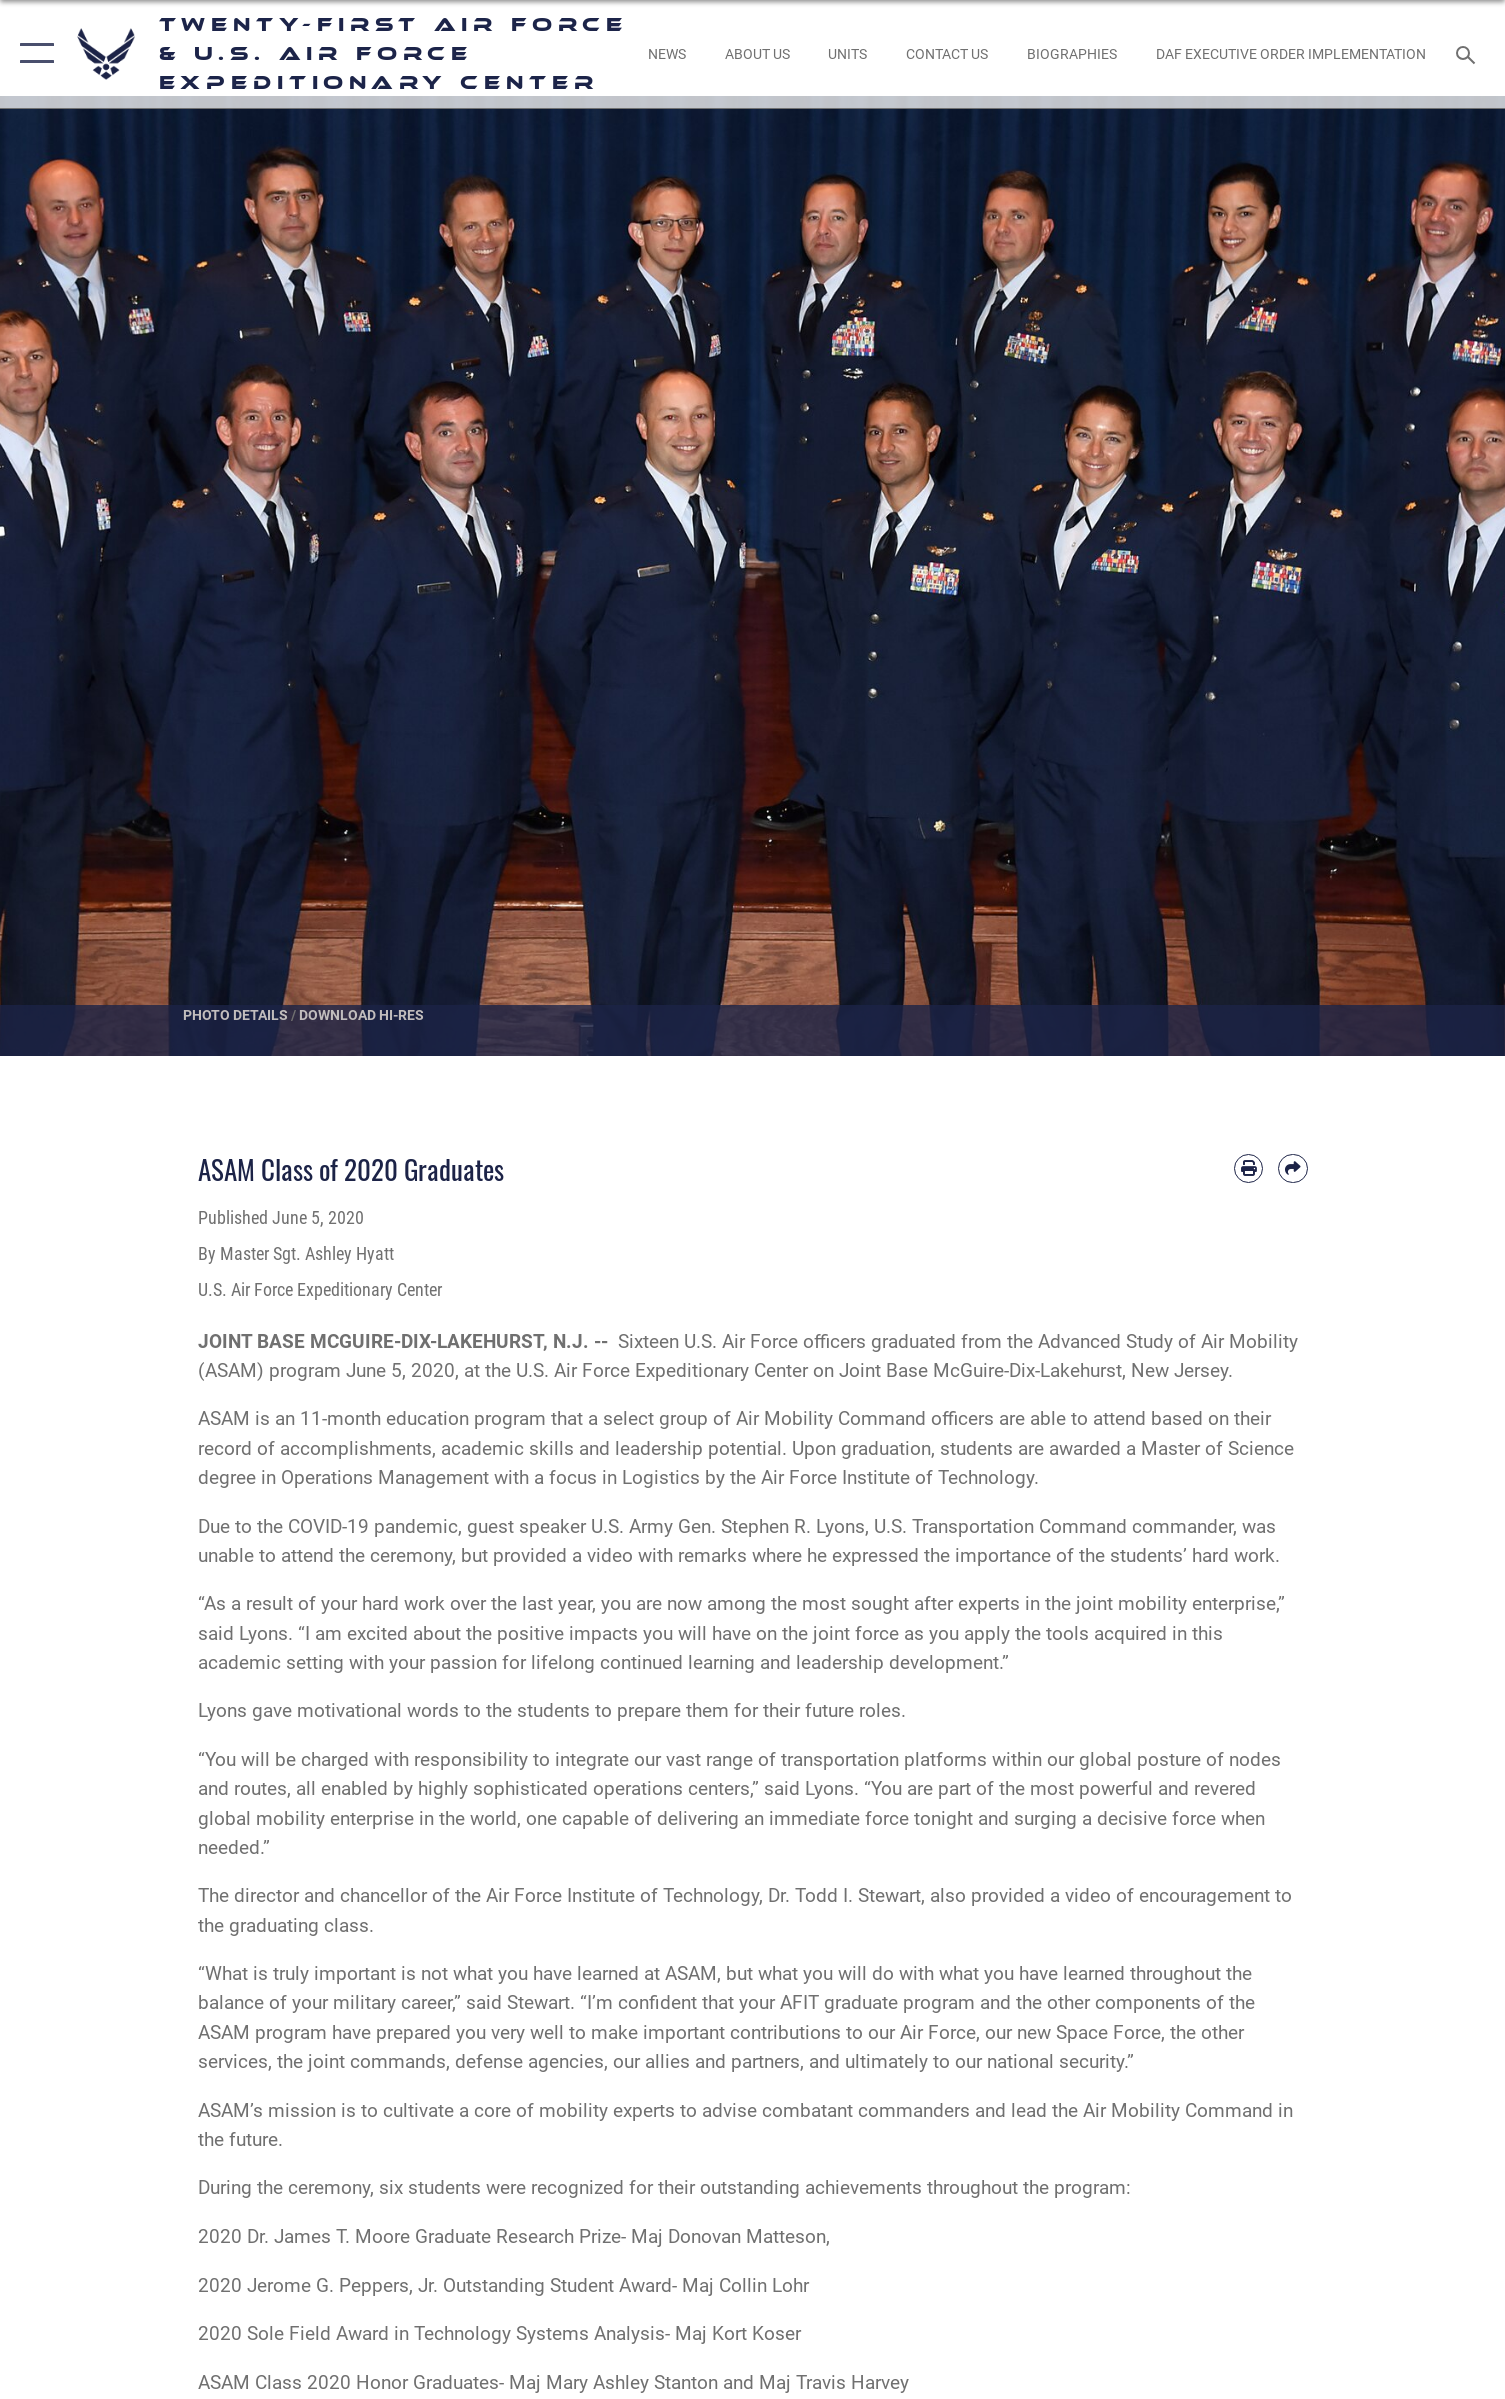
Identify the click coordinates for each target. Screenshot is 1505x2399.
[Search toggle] (1468, 53)
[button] (32, 54)
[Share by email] (1292, 1168)
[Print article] (1248, 1168)
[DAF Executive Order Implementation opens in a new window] (1291, 54)
